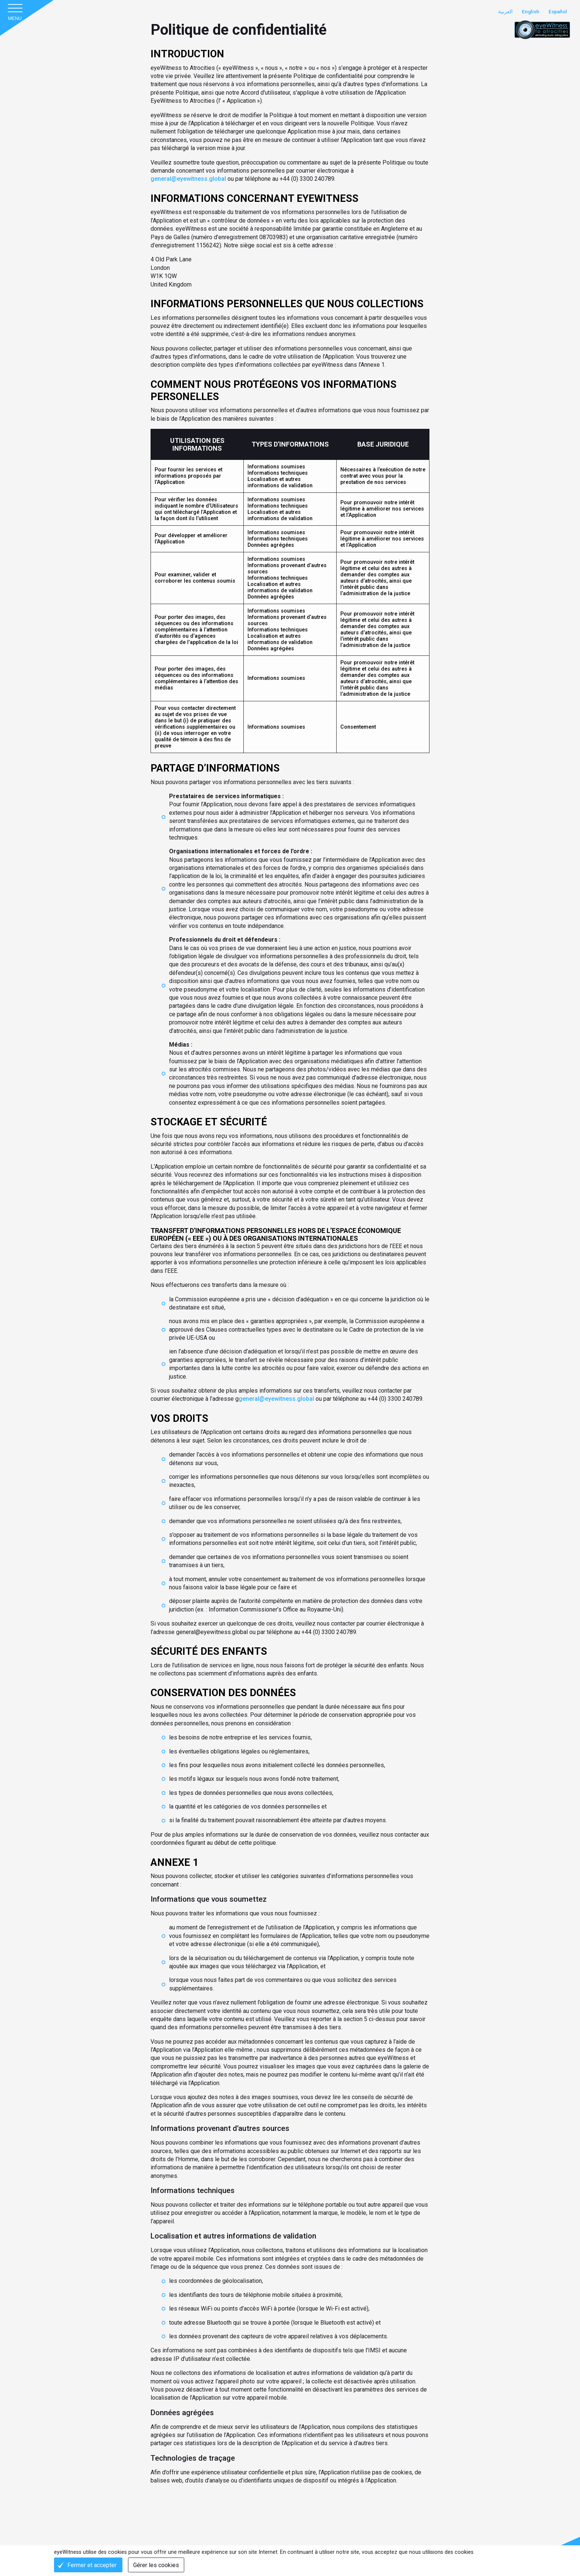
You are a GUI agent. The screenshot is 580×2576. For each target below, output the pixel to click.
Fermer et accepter (92, 2565)
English (529, 12)
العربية (503, 12)
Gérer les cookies (157, 2565)
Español (557, 12)
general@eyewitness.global (189, 173)
